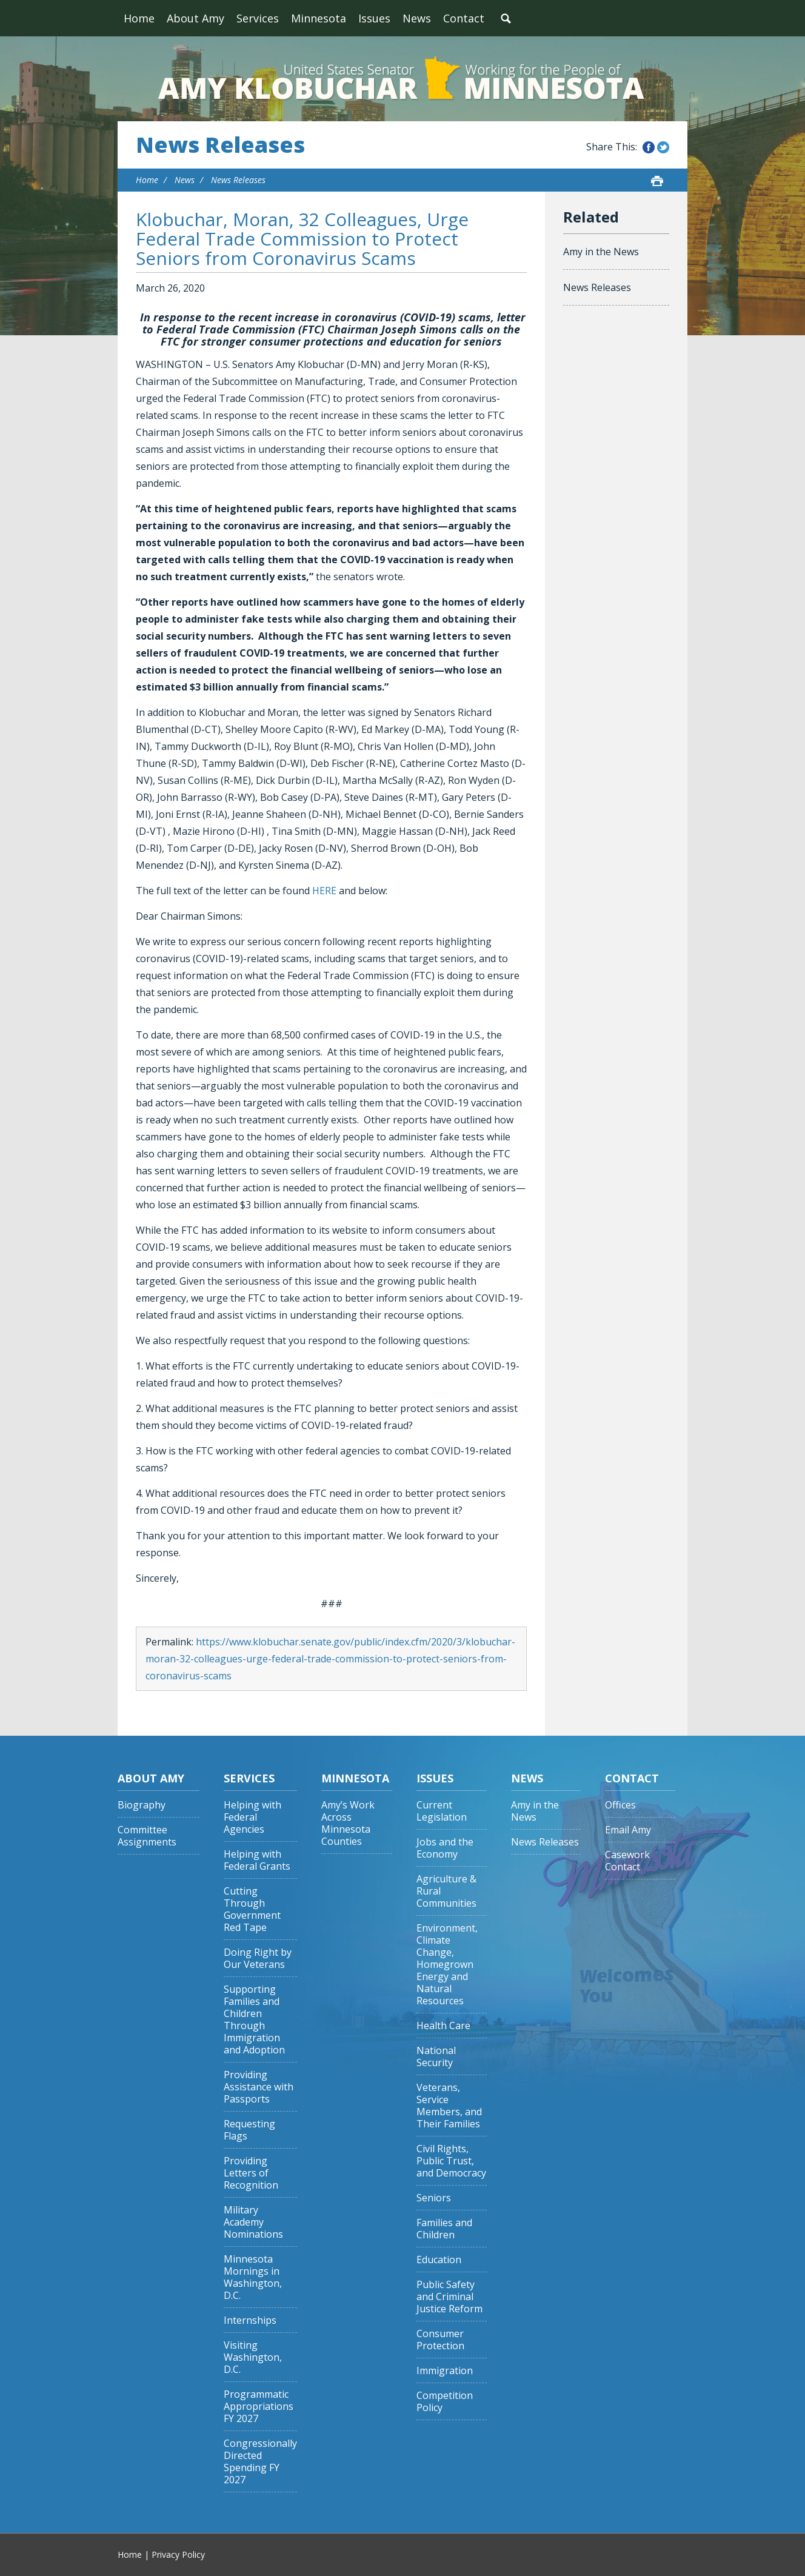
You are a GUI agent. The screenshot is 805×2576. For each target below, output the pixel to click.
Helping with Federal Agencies (252, 1817)
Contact (463, 18)
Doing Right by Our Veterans (258, 1958)
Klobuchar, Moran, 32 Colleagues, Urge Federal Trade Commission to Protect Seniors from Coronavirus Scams (302, 238)
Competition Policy (444, 2401)
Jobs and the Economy (444, 1848)
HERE (324, 890)
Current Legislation (441, 1811)
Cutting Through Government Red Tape (252, 1909)
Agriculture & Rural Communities (446, 1891)
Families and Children (444, 2228)
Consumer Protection (440, 2339)
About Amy (195, 18)
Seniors (433, 2198)
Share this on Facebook (649, 147)
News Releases (220, 144)
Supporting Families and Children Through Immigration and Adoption (254, 2019)
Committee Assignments (147, 1836)
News (416, 18)
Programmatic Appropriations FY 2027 (258, 2406)
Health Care (443, 2025)
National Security (436, 2056)
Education (438, 2259)
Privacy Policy (178, 2554)
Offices (620, 1805)
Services (257, 18)
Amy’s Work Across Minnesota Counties (348, 1823)
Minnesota (318, 18)
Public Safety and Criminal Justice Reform (449, 2296)
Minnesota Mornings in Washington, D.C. (253, 2277)
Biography (141, 1805)
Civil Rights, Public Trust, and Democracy (451, 2161)
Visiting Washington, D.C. (253, 2357)
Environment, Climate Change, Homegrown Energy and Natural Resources (447, 1964)
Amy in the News (601, 251)
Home (139, 18)
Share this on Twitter (663, 147)
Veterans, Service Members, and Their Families (449, 2105)
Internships (250, 2320)
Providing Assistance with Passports (258, 2087)
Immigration (444, 2370)
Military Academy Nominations (253, 2222)
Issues (374, 18)
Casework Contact (627, 1860)
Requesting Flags (249, 2130)
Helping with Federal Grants (257, 1860)
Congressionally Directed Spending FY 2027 (260, 2461)
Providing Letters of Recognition (251, 2173)
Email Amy (628, 1830)
